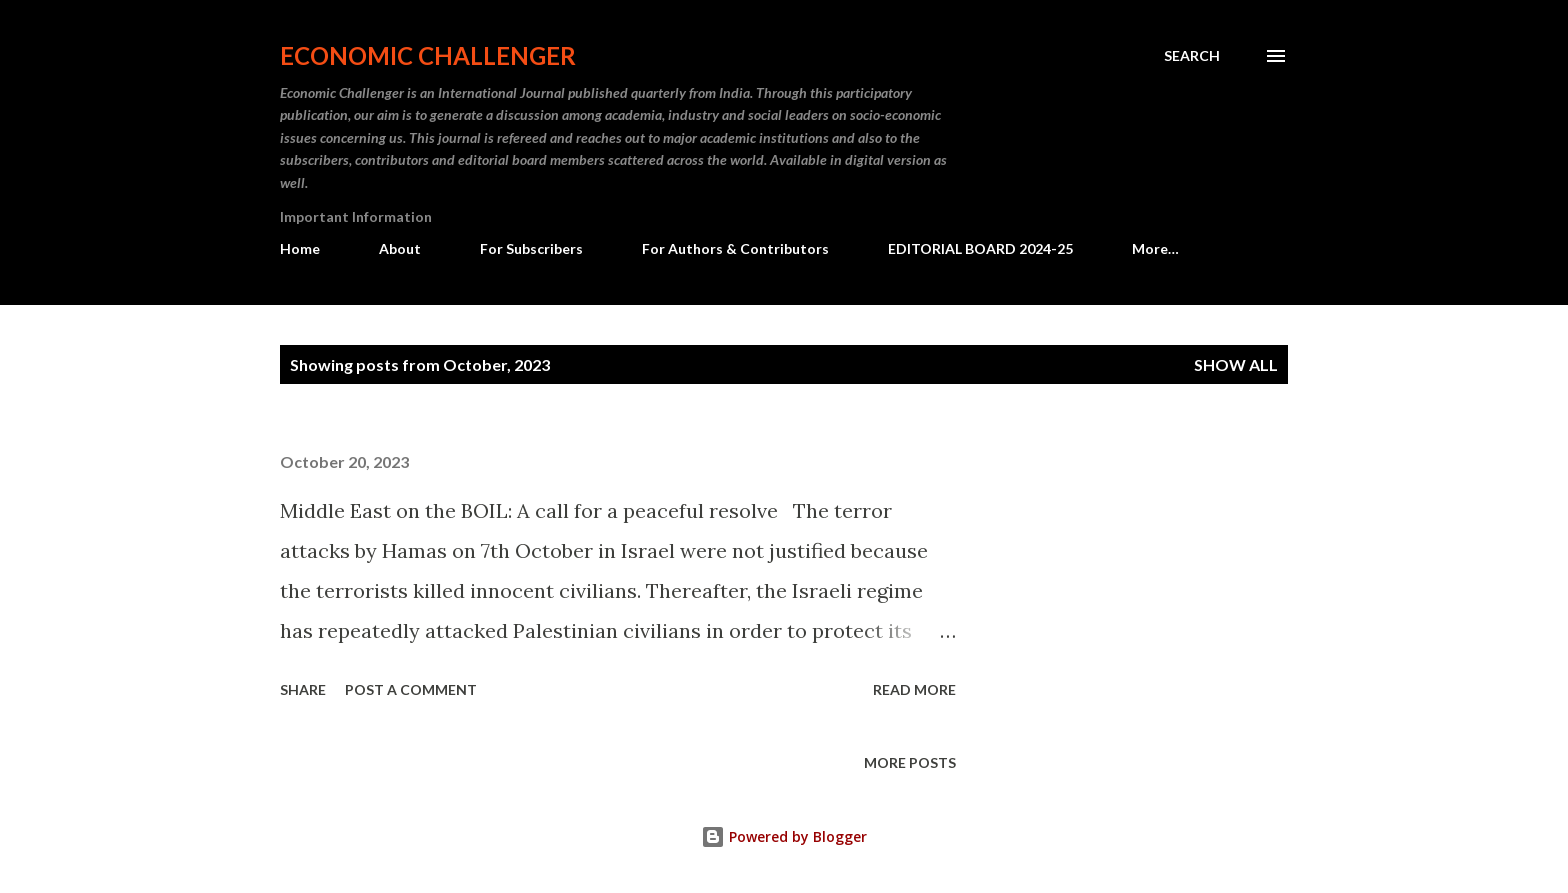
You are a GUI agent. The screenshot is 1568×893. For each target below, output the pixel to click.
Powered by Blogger (784, 836)
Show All (1236, 364)
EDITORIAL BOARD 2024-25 (980, 248)
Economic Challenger (428, 55)
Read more (914, 689)
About (400, 248)
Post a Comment (411, 689)
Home (300, 248)
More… (1155, 248)
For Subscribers (531, 248)
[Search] (1192, 56)
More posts (910, 762)
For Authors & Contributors (735, 248)
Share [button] (303, 689)
